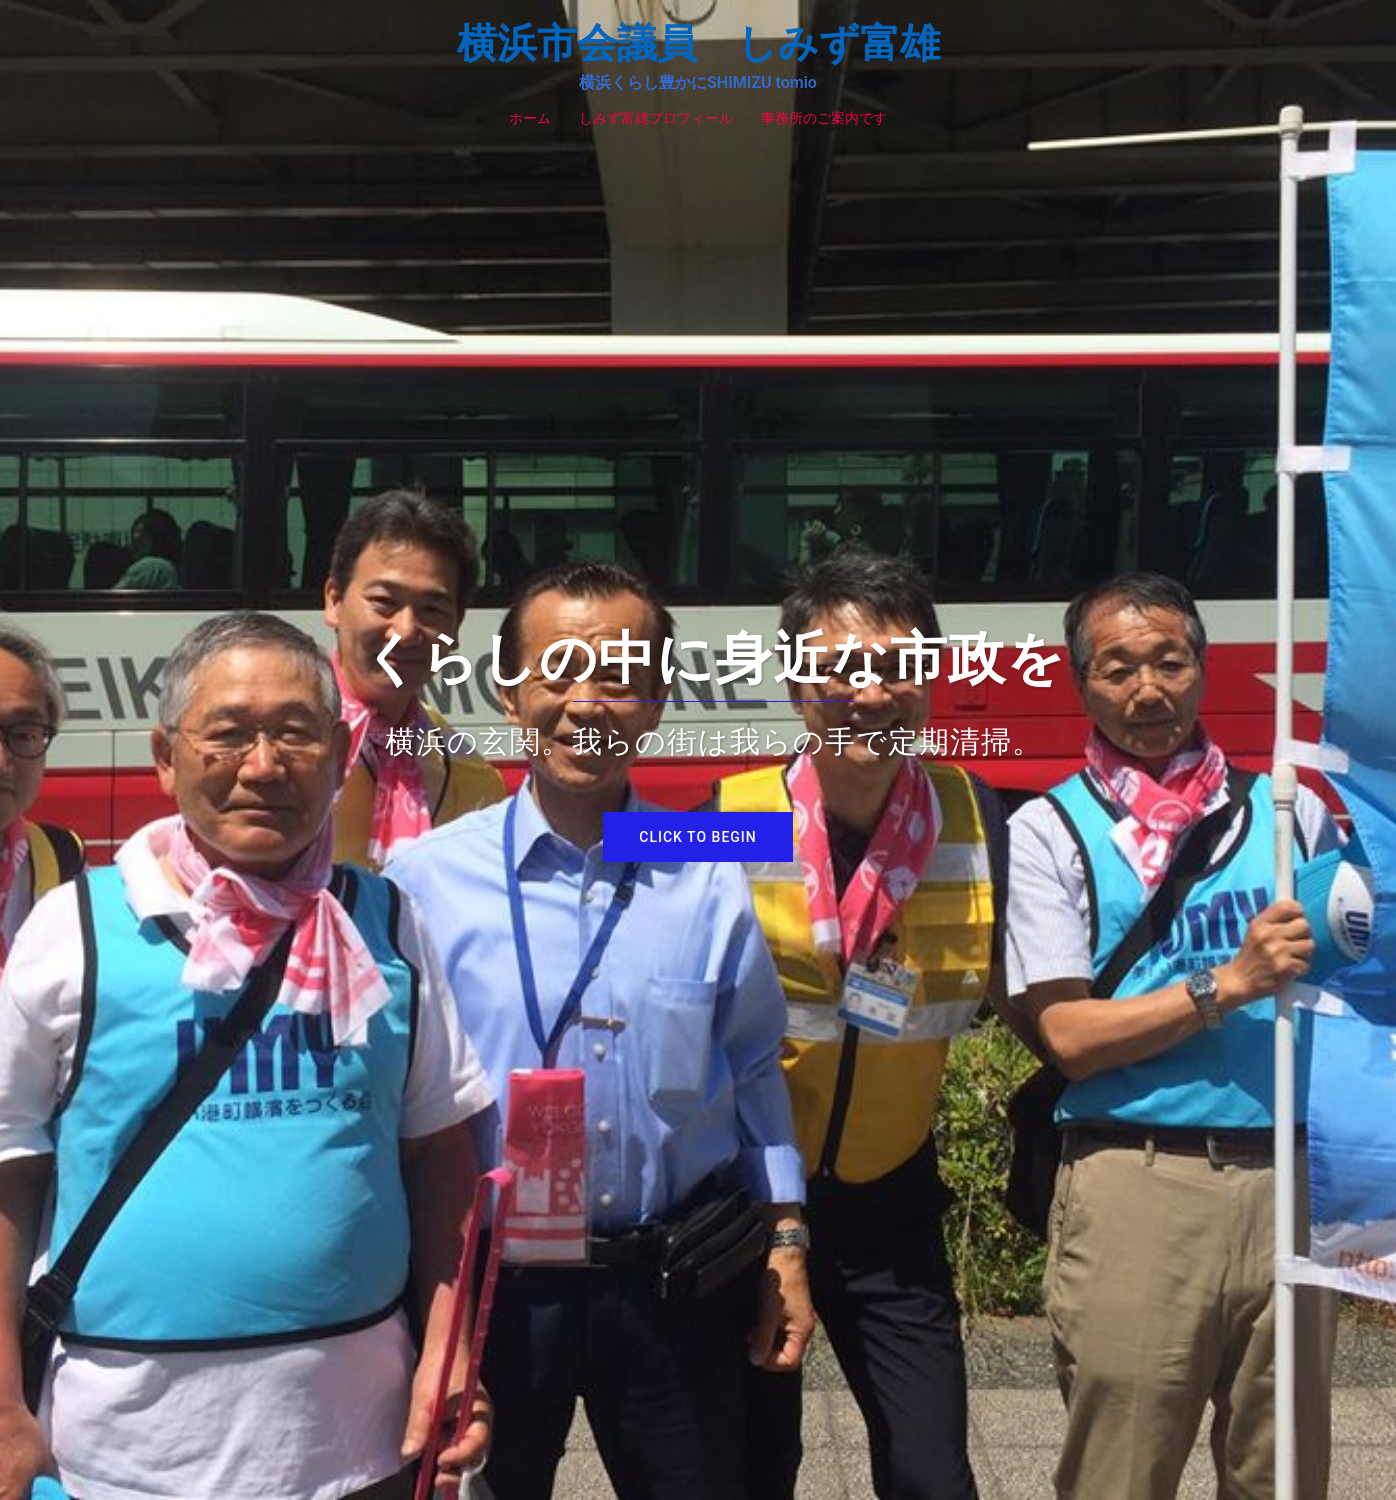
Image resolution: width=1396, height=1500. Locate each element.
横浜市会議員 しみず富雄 (698, 43)
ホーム (530, 118)
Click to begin (697, 837)
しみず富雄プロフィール (656, 118)
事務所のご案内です (824, 118)
